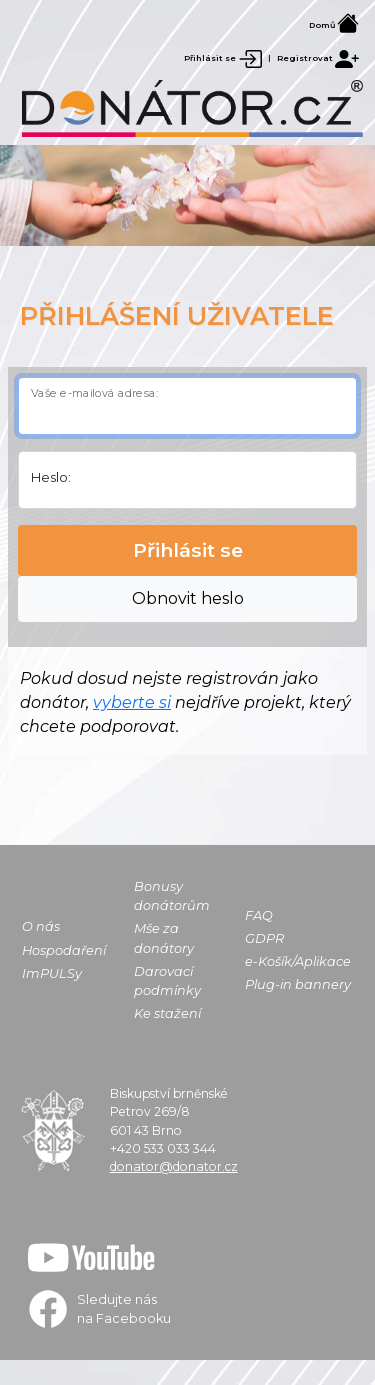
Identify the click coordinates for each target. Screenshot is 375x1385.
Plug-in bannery (298, 984)
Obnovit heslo (188, 598)
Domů (334, 25)
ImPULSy (52, 973)
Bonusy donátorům (172, 896)
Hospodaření (64, 950)
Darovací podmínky (167, 981)
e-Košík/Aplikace (298, 961)
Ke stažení (167, 1013)
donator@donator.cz (174, 1166)
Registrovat (318, 58)
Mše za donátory (164, 938)
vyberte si (132, 702)
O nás (41, 926)
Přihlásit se (224, 58)
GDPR (264, 938)
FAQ (259, 915)
